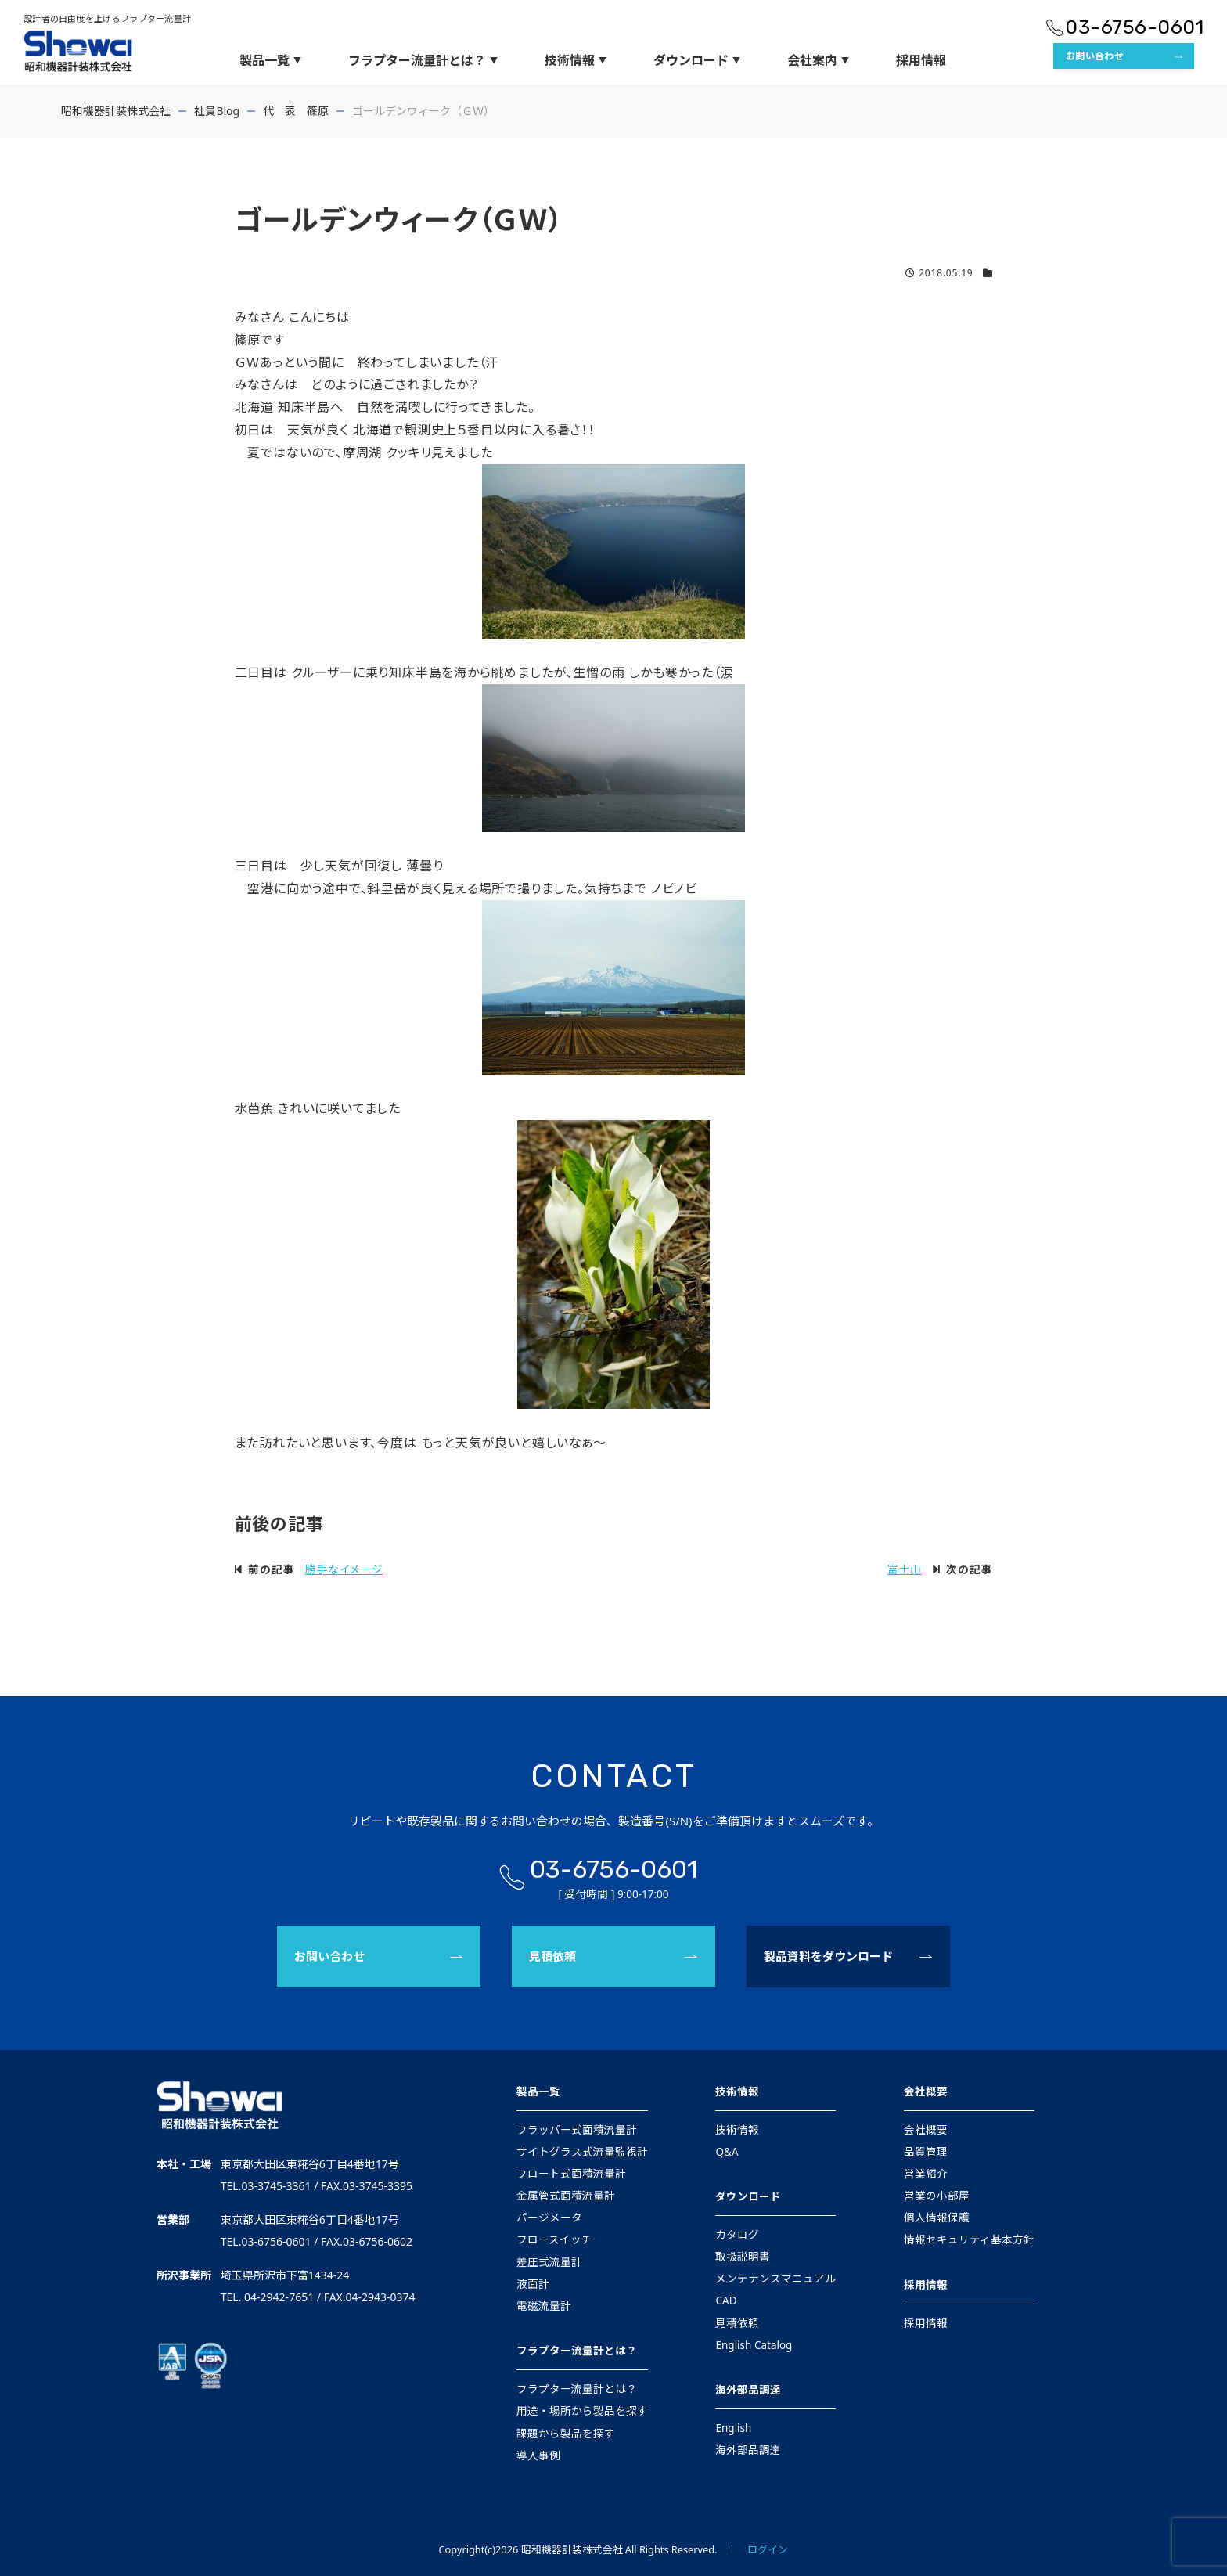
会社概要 (926, 2091)
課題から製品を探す (565, 2433)
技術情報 (575, 60)
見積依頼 (552, 1956)
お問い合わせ (1095, 56)
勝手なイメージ (344, 1569)
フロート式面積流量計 (571, 2174)
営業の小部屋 (937, 2196)
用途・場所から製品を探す (582, 2411)
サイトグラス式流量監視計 (582, 2152)
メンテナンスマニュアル (775, 2279)
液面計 (532, 2284)
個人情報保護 (937, 2217)
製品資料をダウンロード (828, 1956)
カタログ (737, 2235)
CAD (725, 2300)
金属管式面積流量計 (565, 2196)
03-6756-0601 (1134, 27)
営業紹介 (926, 2174)
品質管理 (926, 2152)
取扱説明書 (742, 2257)
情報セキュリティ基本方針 (969, 2239)
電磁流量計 (543, 2306)
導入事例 (538, 2455)
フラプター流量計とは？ (423, 60)
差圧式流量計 (549, 2262)
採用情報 (921, 60)
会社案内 (818, 60)
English (733, 2428)
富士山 (904, 1569)
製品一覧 (270, 60)
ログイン (767, 2549)
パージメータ (549, 2217)
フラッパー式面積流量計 (576, 2130)
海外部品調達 (748, 2390)
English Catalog (753, 2345)
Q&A (726, 2152)
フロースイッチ (554, 2239)
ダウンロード (696, 60)
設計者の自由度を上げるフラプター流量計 (107, 18)
